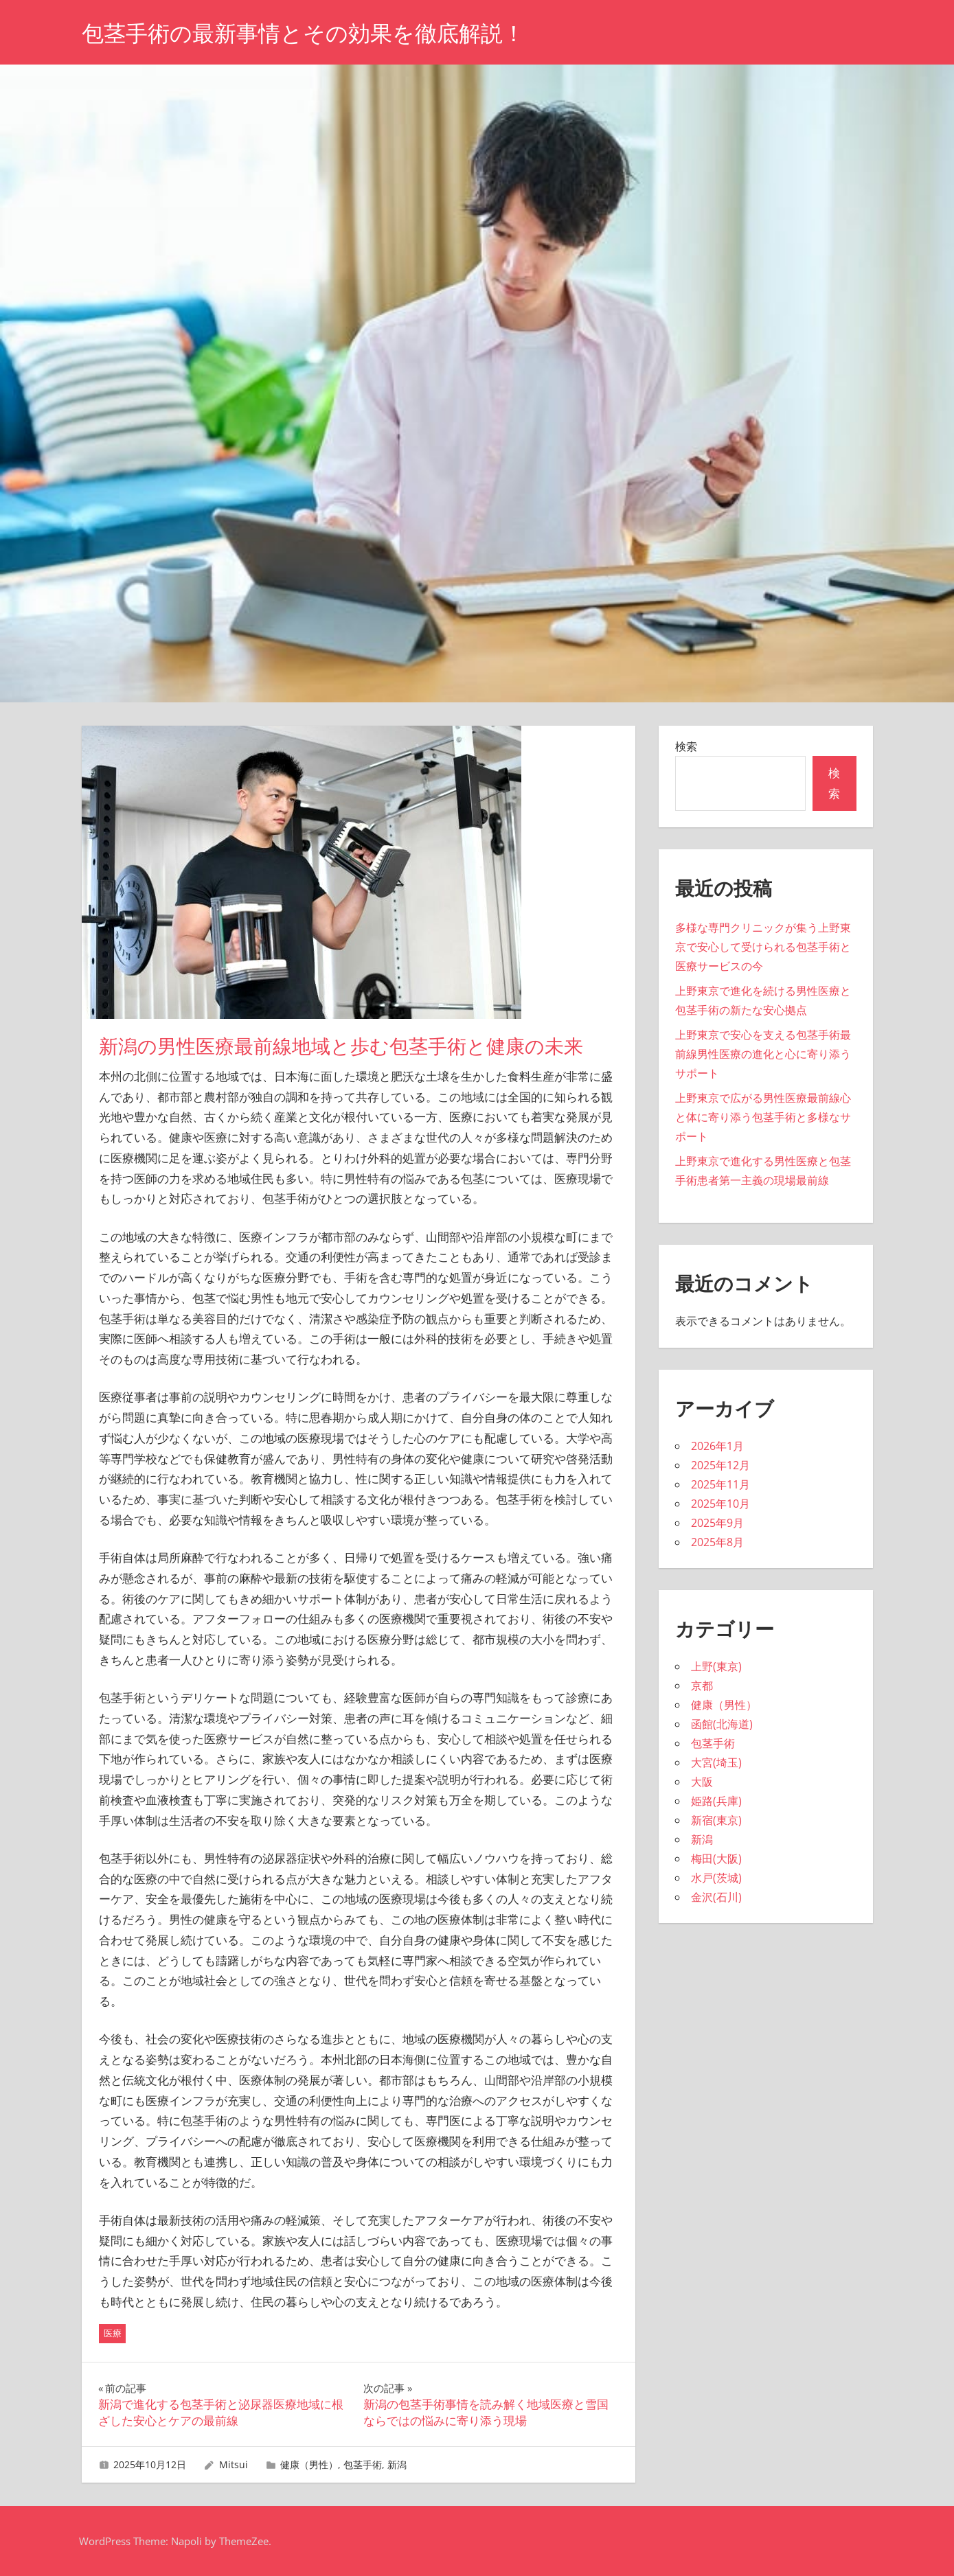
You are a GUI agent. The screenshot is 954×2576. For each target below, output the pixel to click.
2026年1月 (717, 1445)
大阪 (702, 1781)
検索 (686, 746)
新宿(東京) (716, 1820)
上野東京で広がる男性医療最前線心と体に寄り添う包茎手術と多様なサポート (763, 1117)
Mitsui (233, 2464)
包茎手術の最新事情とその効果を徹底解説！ (303, 33)
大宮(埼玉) (716, 1762)
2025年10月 (720, 1503)
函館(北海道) (722, 1724)
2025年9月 (717, 1522)
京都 (702, 1685)
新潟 (397, 2464)
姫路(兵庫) (716, 1800)
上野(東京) (716, 1666)
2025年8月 (717, 1542)
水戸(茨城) (716, 1877)
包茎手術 (362, 2464)
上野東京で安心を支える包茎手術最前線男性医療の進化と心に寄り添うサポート (763, 1054)
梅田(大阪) (716, 1858)
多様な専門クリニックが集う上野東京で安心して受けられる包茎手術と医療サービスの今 (763, 947)
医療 (113, 2333)
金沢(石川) (716, 1897)
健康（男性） (309, 2464)
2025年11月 (720, 1484)
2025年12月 (720, 1465)
